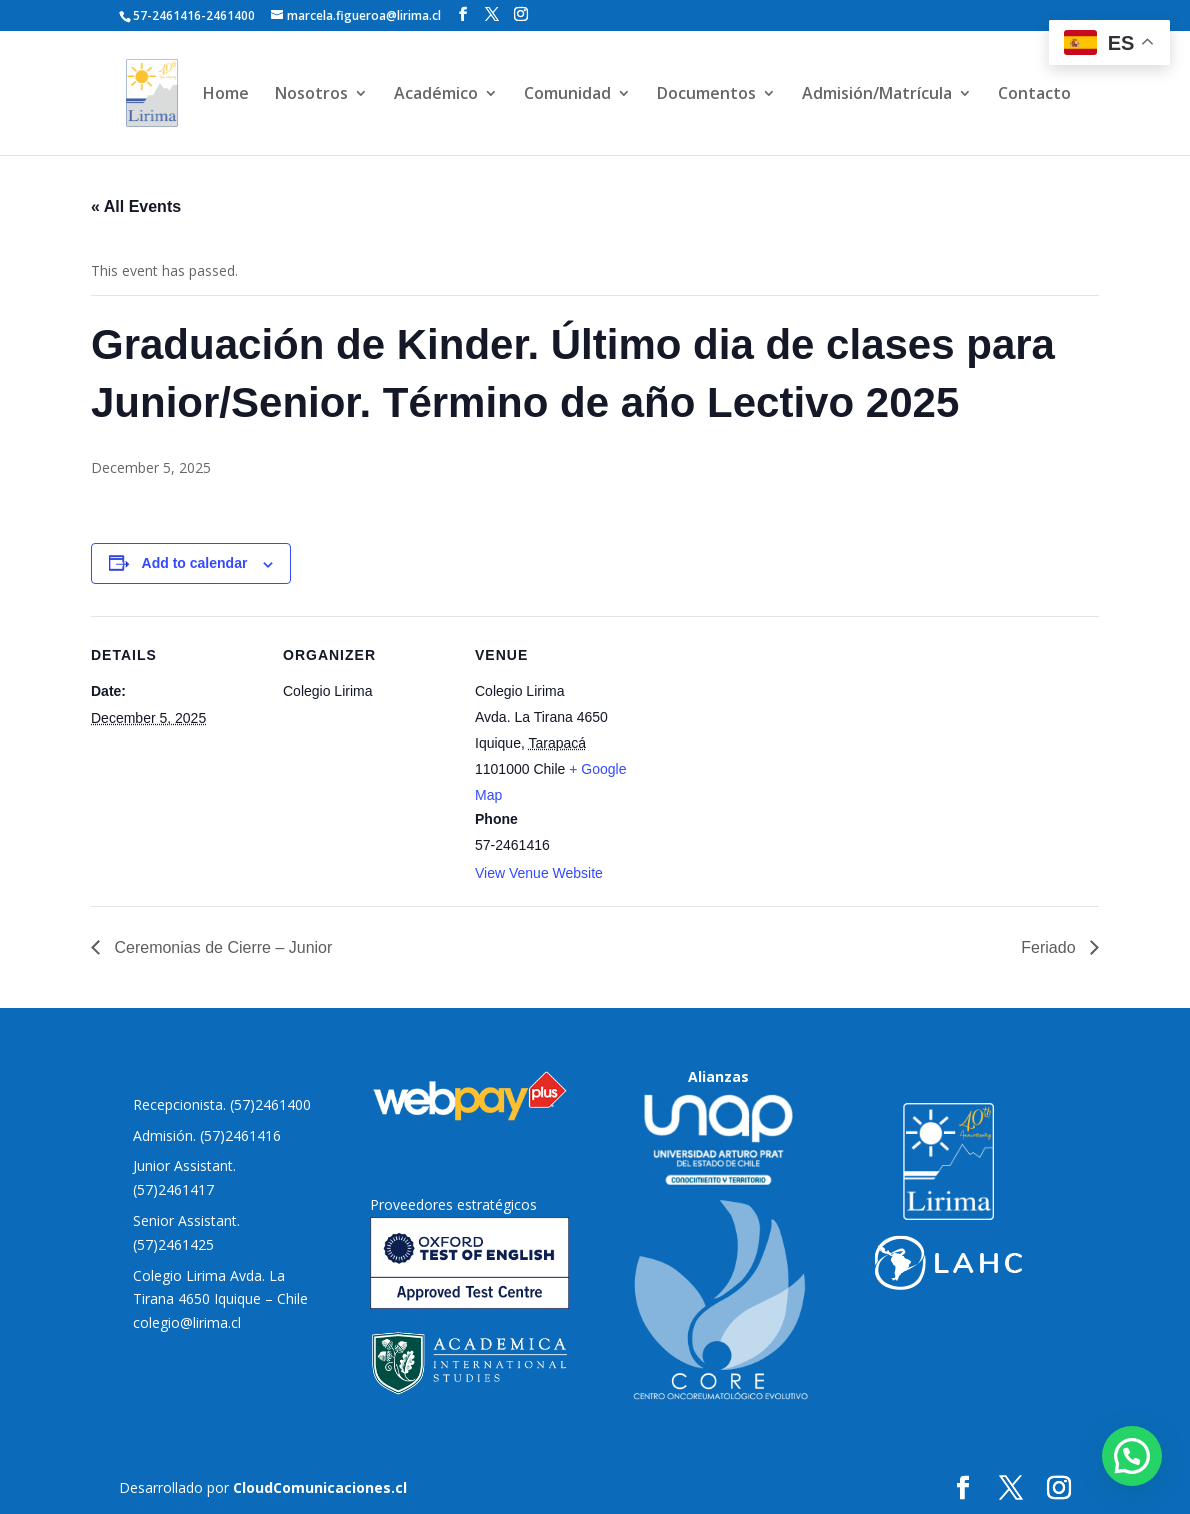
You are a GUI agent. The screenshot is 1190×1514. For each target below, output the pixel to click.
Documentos (706, 95)
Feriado (1050, 947)
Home (226, 95)
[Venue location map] (772, 753)
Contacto (1034, 95)
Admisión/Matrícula (877, 95)
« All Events (136, 206)
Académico (436, 95)
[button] (1132, 1456)
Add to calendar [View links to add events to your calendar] (195, 563)
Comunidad (567, 95)
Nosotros (311, 95)
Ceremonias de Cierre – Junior (221, 947)
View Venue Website (539, 873)
